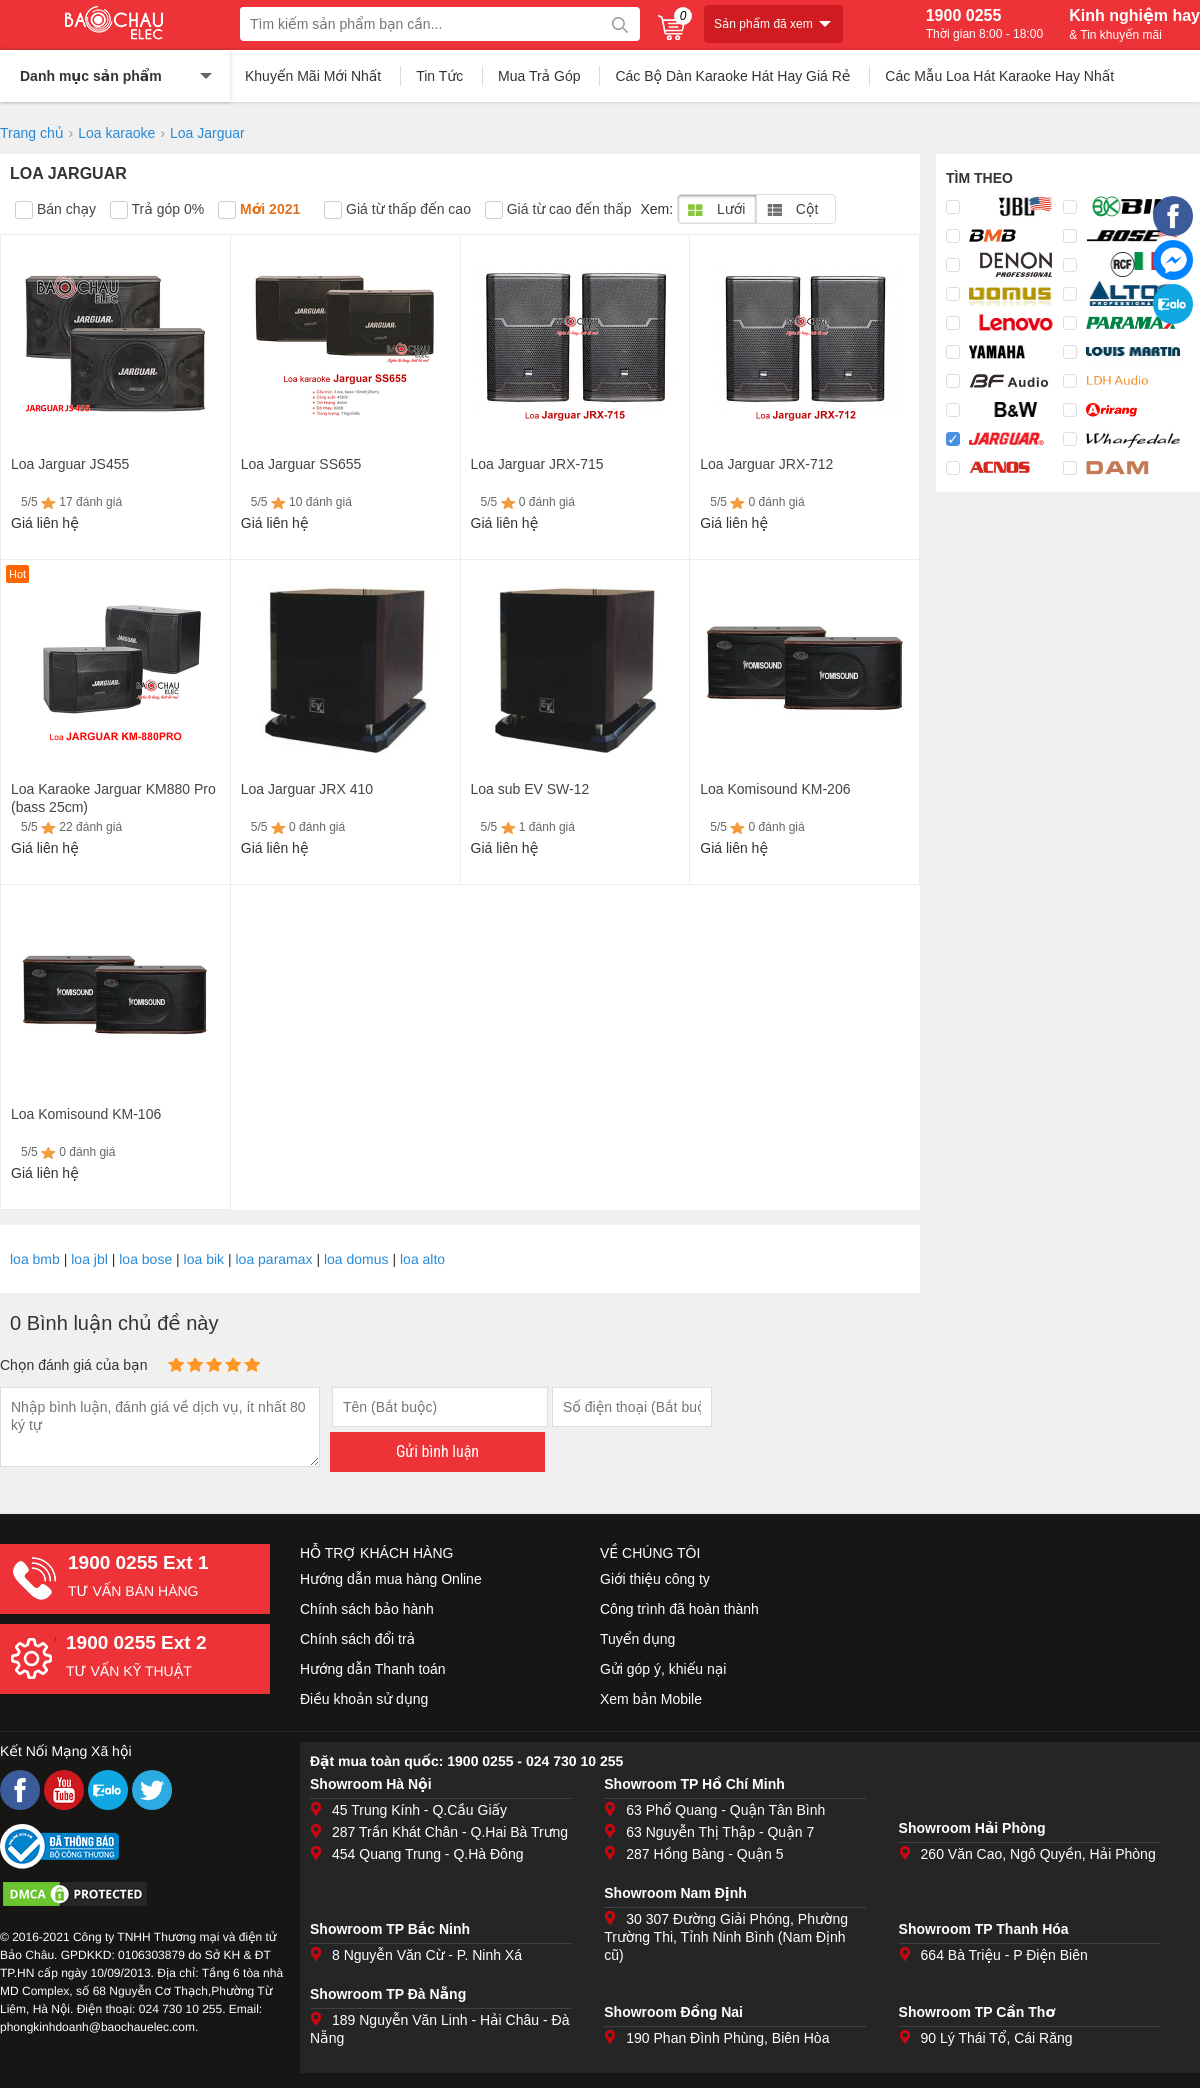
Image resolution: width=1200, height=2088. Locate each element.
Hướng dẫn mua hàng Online (391, 1579)
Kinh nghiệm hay (1134, 24)
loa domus (356, 1259)
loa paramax (274, 1259)
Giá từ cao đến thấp (558, 210)
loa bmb (35, 1259)
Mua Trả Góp (539, 76)
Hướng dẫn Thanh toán (373, 1669)
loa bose (145, 1259)
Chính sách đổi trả (357, 1639)
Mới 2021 (259, 210)
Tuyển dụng (637, 1639)
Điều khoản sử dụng (364, 1699)
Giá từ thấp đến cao (397, 210)
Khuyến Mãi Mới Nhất (313, 76)
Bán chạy (55, 210)
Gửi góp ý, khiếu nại (663, 1669)
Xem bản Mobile (651, 1699)
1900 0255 (984, 24)
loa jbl (89, 1259)
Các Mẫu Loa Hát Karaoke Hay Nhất (999, 76)
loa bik (204, 1259)
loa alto (422, 1259)
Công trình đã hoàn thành (679, 1609)
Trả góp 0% (157, 210)
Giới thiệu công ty (655, 1579)
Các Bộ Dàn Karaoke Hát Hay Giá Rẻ (732, 76)
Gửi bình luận (437, 1451)
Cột (792, 209)
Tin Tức (439, 76)
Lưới (716, 209)
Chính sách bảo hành (367, 1609)
